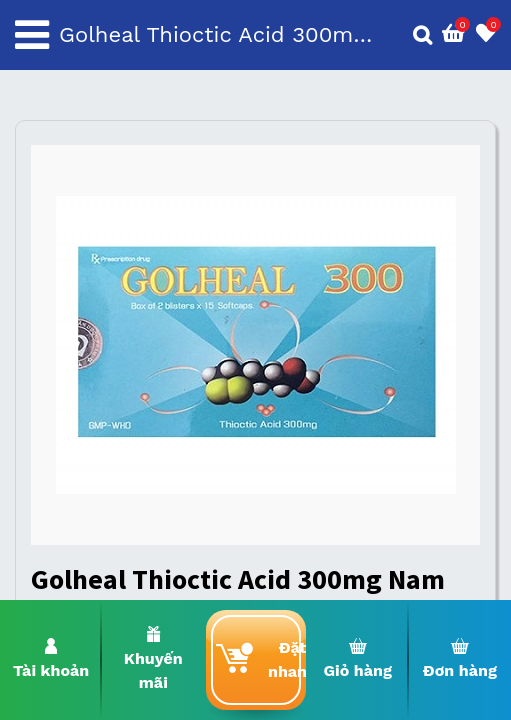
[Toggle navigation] (32, 35)
